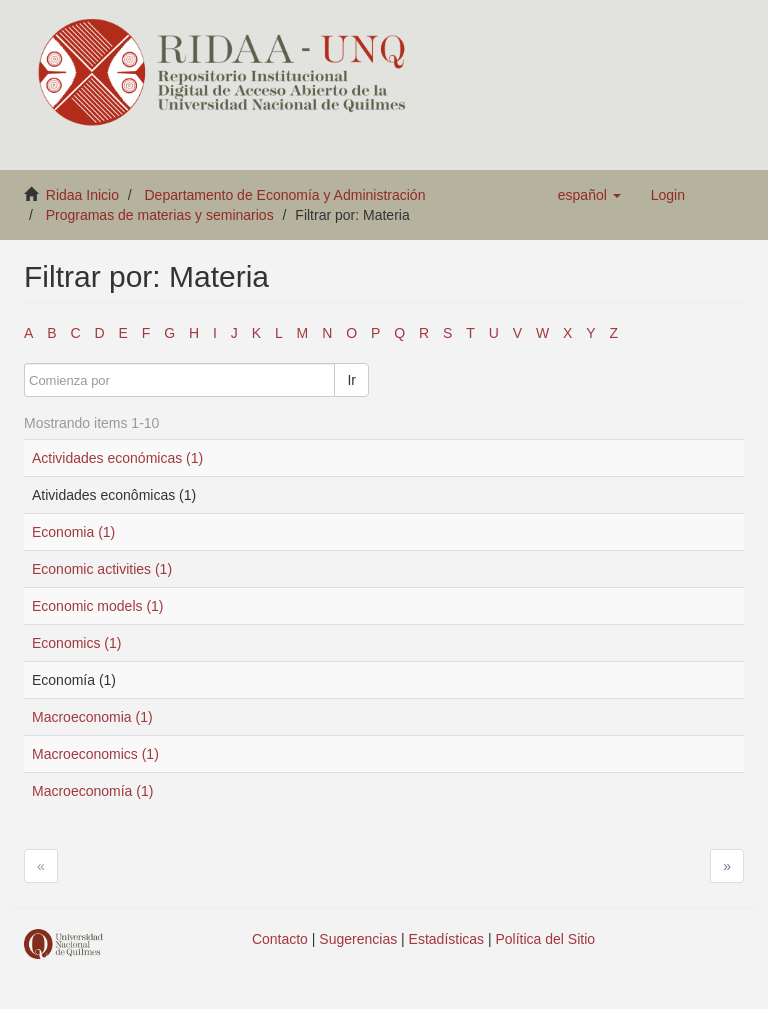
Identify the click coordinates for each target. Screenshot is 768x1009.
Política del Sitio (546, 939)
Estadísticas (446, 939)
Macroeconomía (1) (92, 791)
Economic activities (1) (102, 569)
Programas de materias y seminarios (160, 215)
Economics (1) (76, 643)
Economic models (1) (98, 606)
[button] (589, 195)
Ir (351, 380)
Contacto (280, 939)
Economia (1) (73, 532)
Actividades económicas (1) (117, 458)
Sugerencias (358, 939)
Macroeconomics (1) (95, 754)
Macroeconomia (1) (92, 717)
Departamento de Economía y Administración (285, 195)
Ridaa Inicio (82, 195)
